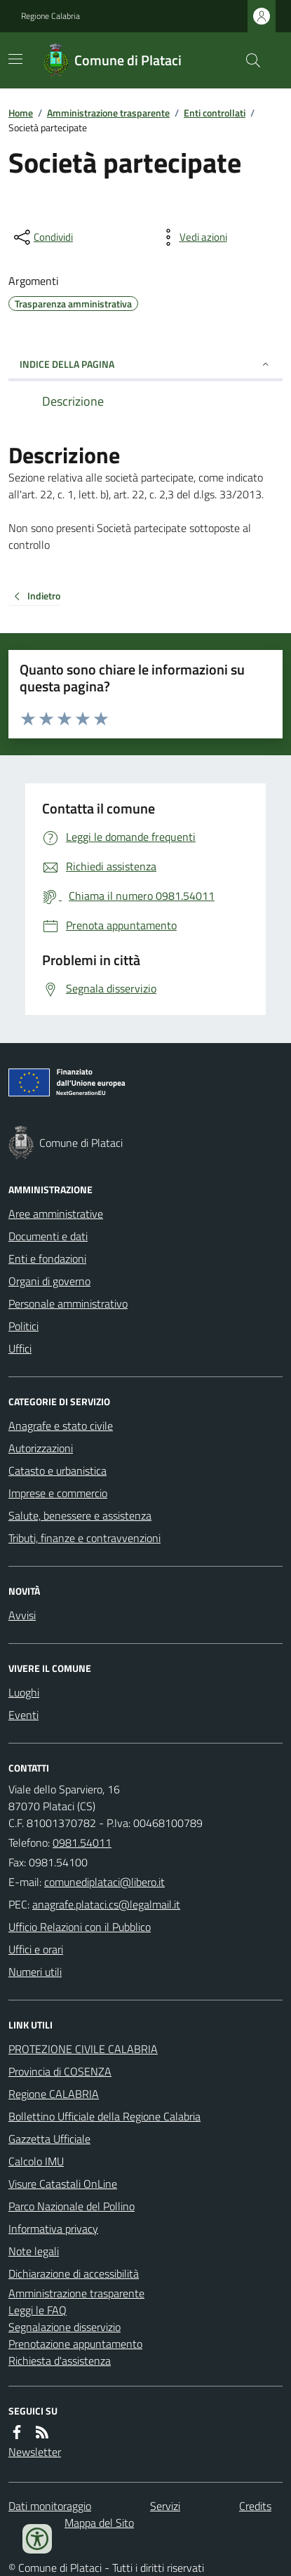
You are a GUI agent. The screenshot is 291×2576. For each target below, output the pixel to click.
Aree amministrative (55, 1213)
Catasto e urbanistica (57, 1470)
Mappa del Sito (99, 2522)
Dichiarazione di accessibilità (73, 2273)
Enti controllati (214, 112)
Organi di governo (49, 1281)
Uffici (20, 1348)
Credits (255, 2505)
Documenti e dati (48, 1236)
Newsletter (34, 2451)
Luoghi (23, 1692)
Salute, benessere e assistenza (79, 1515)
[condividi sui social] (42, 237)
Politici (23, 1325)
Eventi (23, 1714)
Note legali (33, 2251)
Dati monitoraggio (49, 2505)
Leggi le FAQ (37, 2310)
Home (20, 112)
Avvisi (22, 1615)
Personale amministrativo (68, 1303)
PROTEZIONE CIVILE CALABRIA (83, 2048)
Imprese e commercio (57, 1493)
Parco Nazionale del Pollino (71, 2206)
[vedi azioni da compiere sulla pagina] (192, 237)
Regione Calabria (50, 16)
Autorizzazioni (40, 1448)
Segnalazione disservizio (64, 2326)
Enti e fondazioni (47, 1258)
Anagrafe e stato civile (60, 1425)
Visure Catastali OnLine (62, 2183)
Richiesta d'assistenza (59, 2360)
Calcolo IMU (36, 2161)
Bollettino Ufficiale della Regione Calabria (104, 2116)
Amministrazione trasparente (108, 112)
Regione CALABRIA (53, 2093)
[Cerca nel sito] (247, 60)
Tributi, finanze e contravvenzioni (84, 1537)
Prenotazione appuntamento (75, 2343)
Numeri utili (35, 1971)
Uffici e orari (35, 1949)
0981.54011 (82, 1842)
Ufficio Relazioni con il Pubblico (79, 1926)
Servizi (165, 2505)
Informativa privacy (53, 2228)
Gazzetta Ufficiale (49, 2138)
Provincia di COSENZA (59, 2071)
